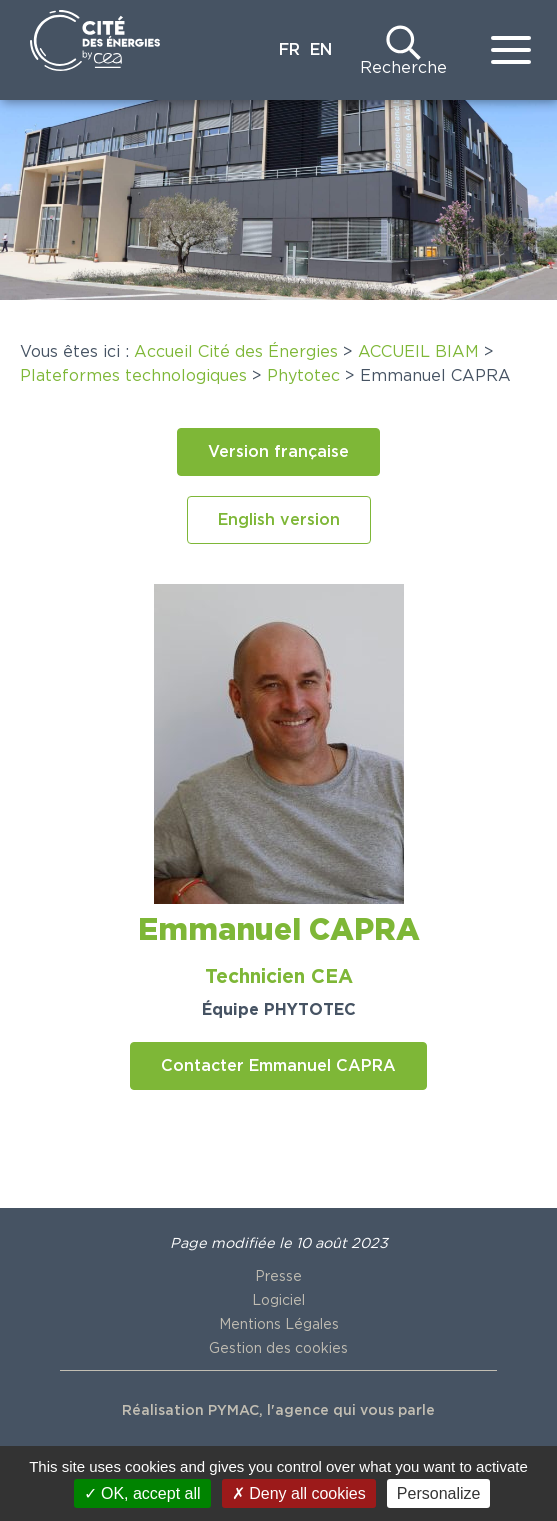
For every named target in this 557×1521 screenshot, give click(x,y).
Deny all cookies (299, 1493)
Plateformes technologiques (133, 376)
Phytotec (303, 376)
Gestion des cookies (278, 1349)
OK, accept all (142, 1493)
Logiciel (278, 1301)
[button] (278, 452)
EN (321, 50)
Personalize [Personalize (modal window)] (439, 1493)
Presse (278, 1277)
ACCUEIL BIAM (418, 352)
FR (289, 50)
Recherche (403, 68)
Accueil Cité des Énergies (236, 352)
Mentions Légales (279, 1325)
